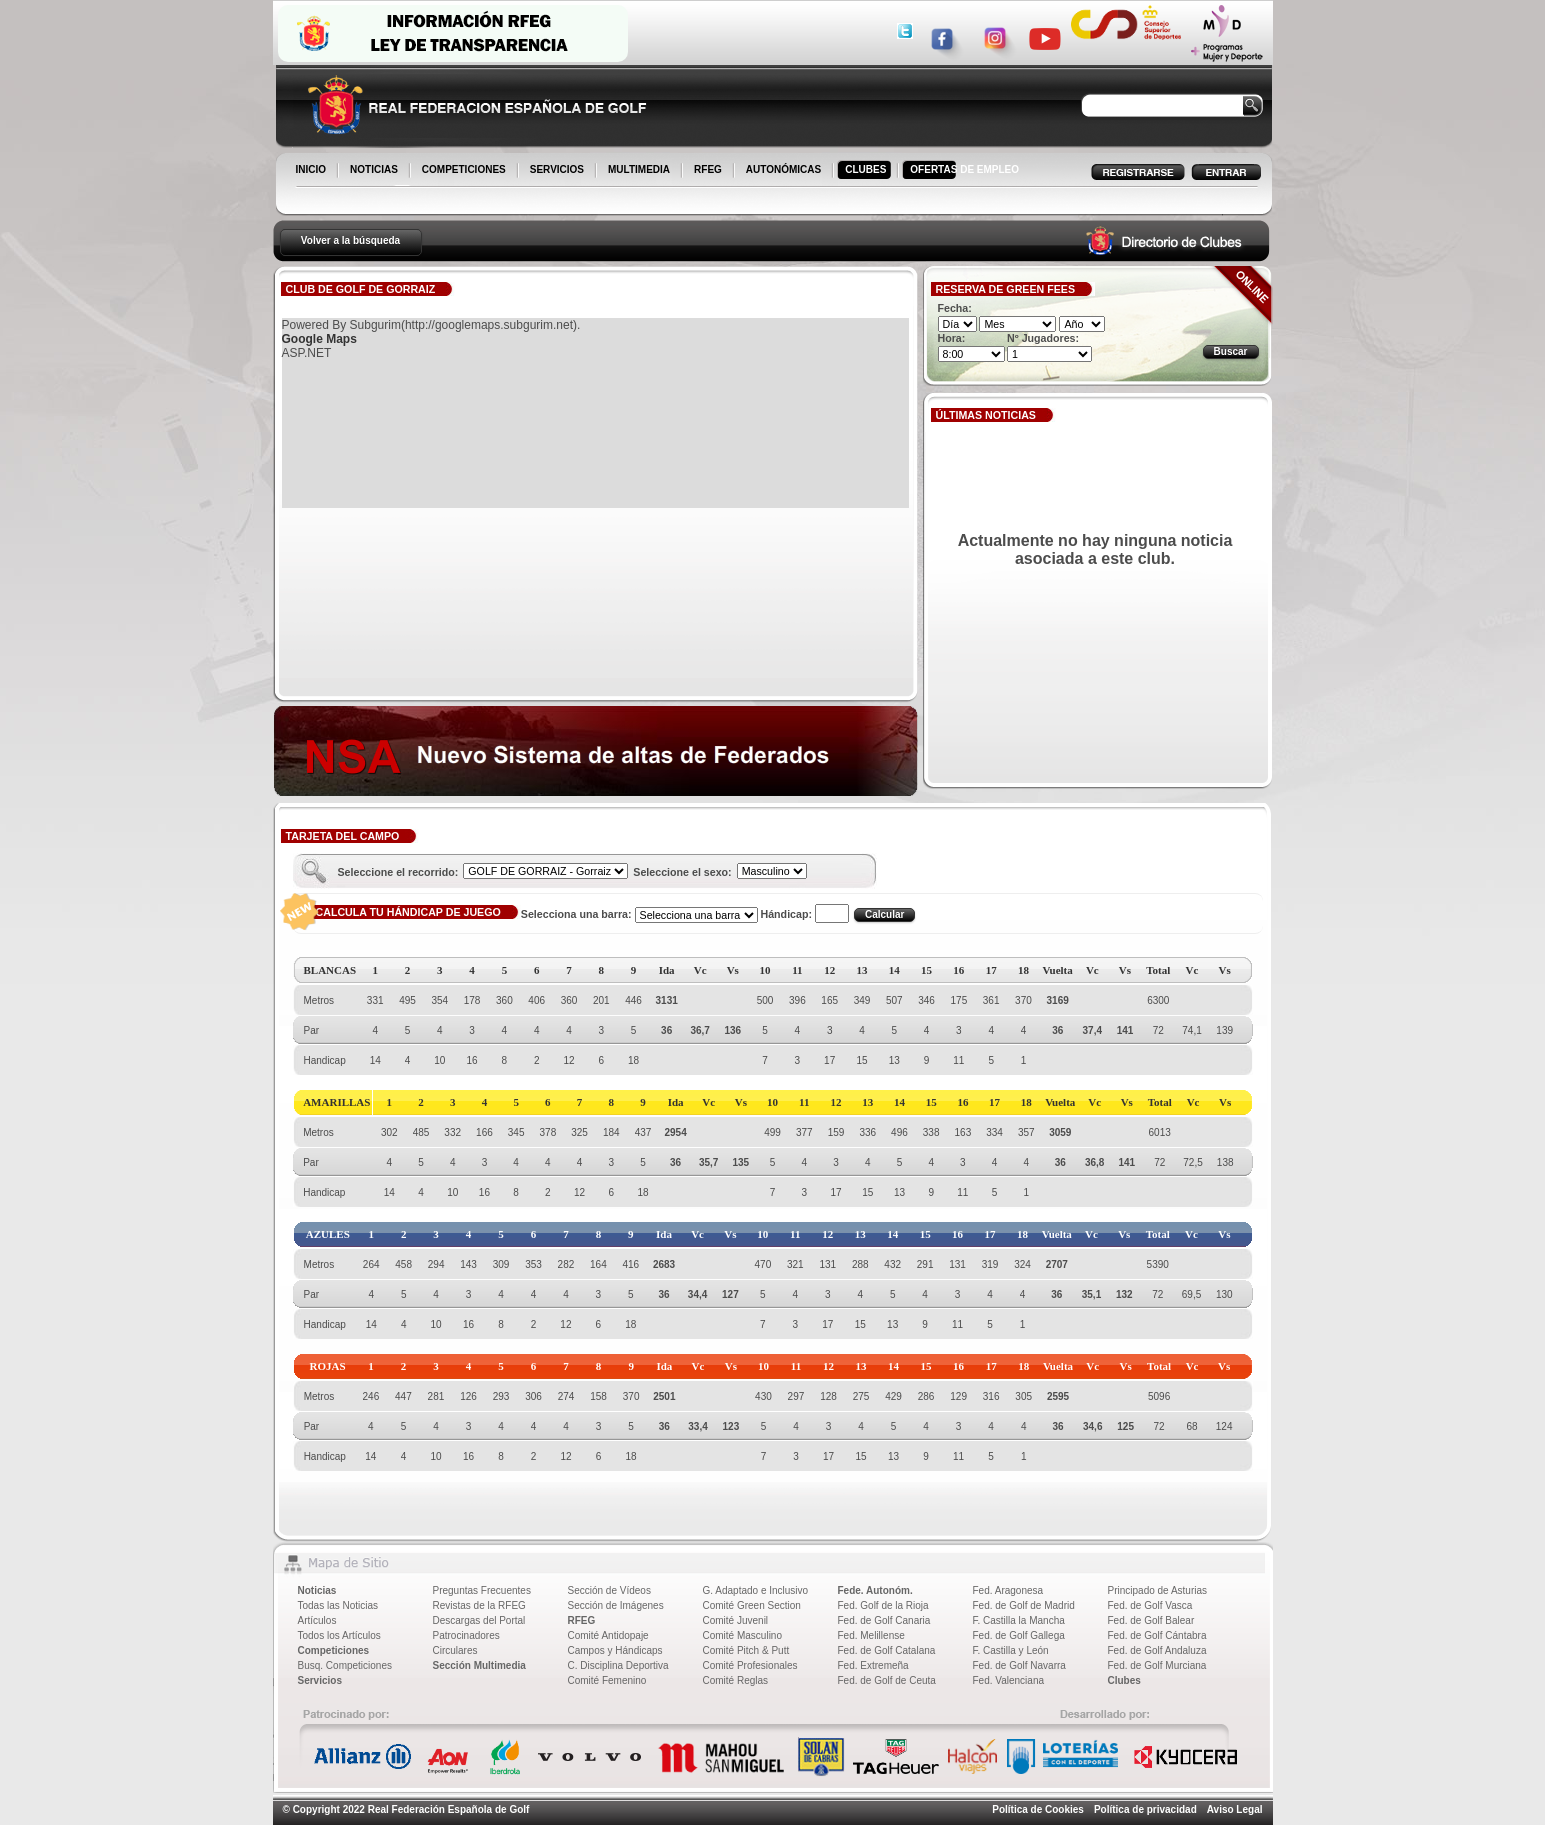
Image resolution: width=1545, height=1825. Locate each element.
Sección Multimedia (479, 1665)
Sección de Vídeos (609, 1590)
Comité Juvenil (736, 1620)
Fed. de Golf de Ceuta (887, 1680)
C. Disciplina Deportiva (618, 1665)
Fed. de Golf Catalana (887, 1650)
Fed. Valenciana (1009, 1680)
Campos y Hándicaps (615, 1650)
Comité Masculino (742, 1635)
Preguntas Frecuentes (482, 1590)
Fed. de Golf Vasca (1150, 1605)
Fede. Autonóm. (875, 1590)
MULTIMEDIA (640, 171)
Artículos (317, 1620)
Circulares (455, 1650)
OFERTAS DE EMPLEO (964, 169)
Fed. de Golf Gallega (1019, 1635)
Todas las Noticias (338, 1605)
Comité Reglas (736, 1680)
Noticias (317, 1590)
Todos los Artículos (339, 1635)
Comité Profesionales (750, 1665)
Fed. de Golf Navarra (1019, 1665)
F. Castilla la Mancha (1019, 1620)
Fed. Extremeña (873, 1665)
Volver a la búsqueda (350, 240)
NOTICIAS (375, 171)
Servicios (320, 1680)
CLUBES (865, 169)
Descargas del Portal (479, 1620)
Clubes (1124, 1680)
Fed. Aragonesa (1008, 1590)
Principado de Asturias (1158, 1590)
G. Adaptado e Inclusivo (756, 1590)
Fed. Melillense (871, 1635)
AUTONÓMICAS (783, 169)
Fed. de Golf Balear (1151, 1620)
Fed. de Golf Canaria (884, 1620)
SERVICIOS (558, 171)
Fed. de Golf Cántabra (1157, 1635)
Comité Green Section (752, 1605)
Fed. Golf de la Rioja (883, 1605)
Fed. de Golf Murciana (1157, 1665)
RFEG (709, 171)
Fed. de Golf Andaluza (1157, 1650)
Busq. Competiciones (345, 1665)
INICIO (313, 171)
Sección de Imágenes (616, 1605)
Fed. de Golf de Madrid (1024, 1605)
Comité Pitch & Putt (746, 1650)
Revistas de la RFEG (479, 1605)
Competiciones (334, 1650)
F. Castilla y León (1011, 1650)
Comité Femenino (607, 1680)
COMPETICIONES (465, 171)
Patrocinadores (466, 1635)
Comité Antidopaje (608, 1635)
